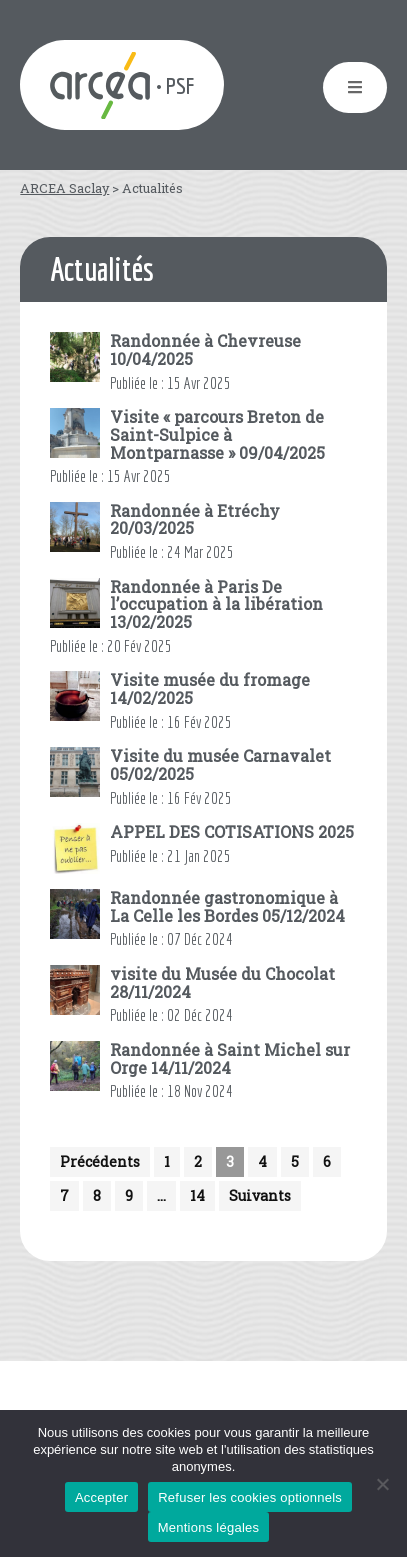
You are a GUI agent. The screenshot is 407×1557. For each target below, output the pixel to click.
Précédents (100, 1161)
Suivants (260, 1195)
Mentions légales (209, 1527)
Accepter (101, 1497)
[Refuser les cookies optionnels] (382, 1484)
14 (197, 1195)
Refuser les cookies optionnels (250, 1497)
